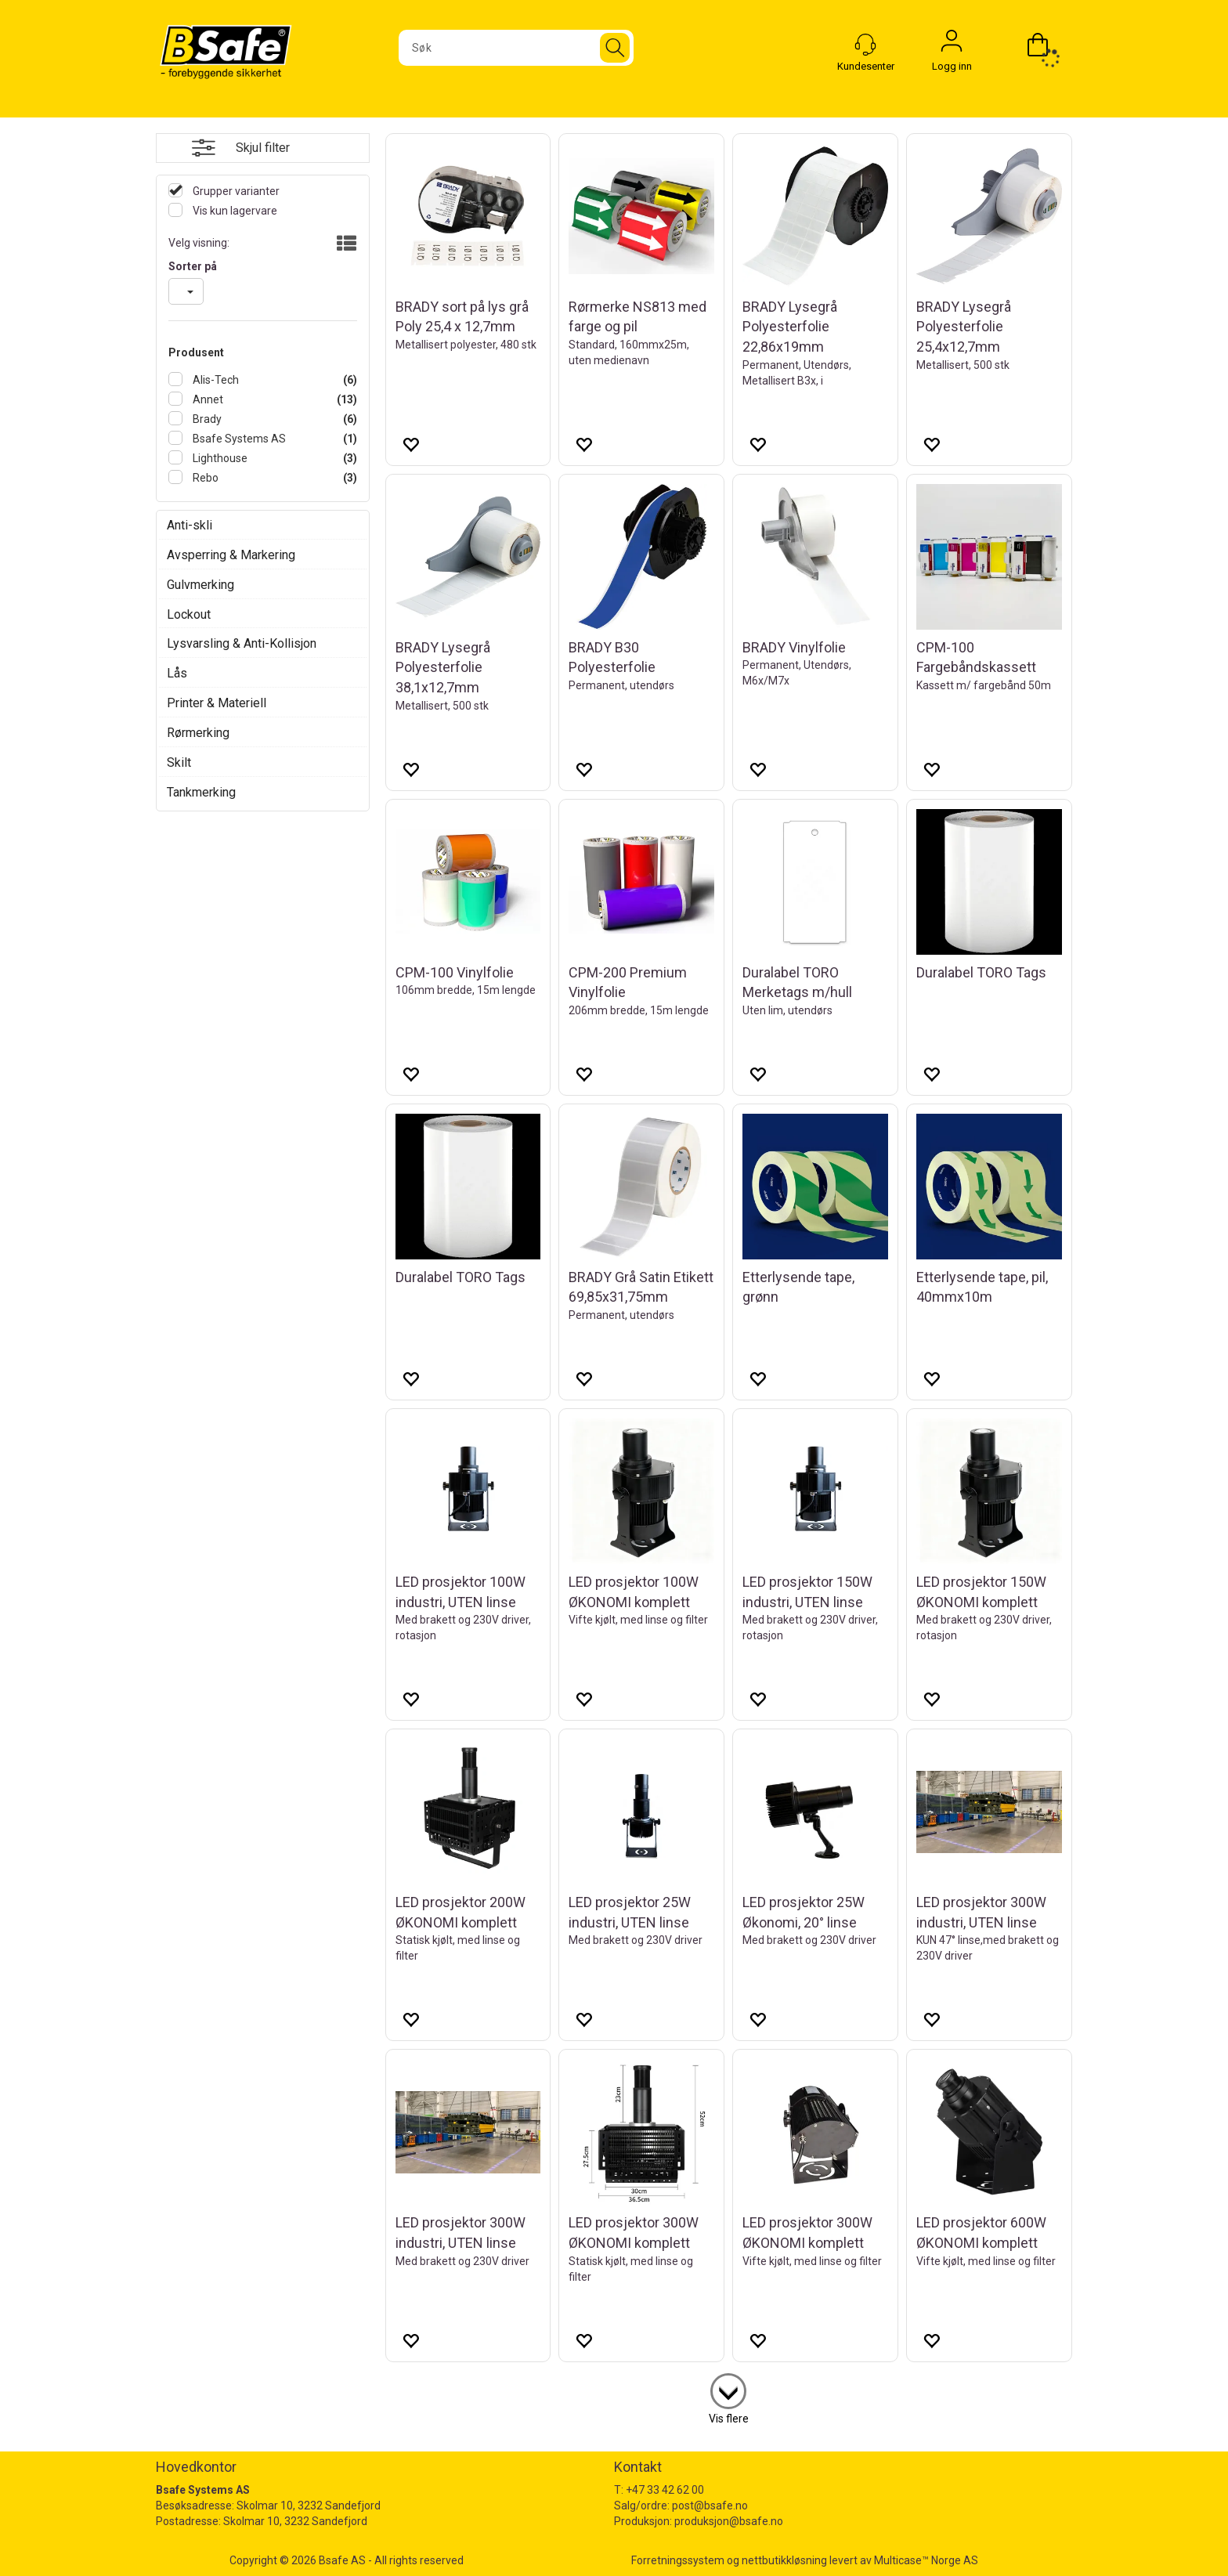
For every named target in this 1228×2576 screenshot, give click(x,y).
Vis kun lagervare (233, 210)
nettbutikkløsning (784, 2560)
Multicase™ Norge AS (926, 2560)
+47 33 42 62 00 (665, 2490)
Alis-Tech (214, 380)
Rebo (204, 477)
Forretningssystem (677, 2560)
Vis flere (729, 2418)
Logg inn (951, 45)
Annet (206, 399)
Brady (206, 419)
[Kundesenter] (865, 45)
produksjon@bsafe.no (728, 2521)
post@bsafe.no (710, 2505)
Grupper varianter (235, 191)
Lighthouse (218, 458)
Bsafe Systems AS (238, 438)
